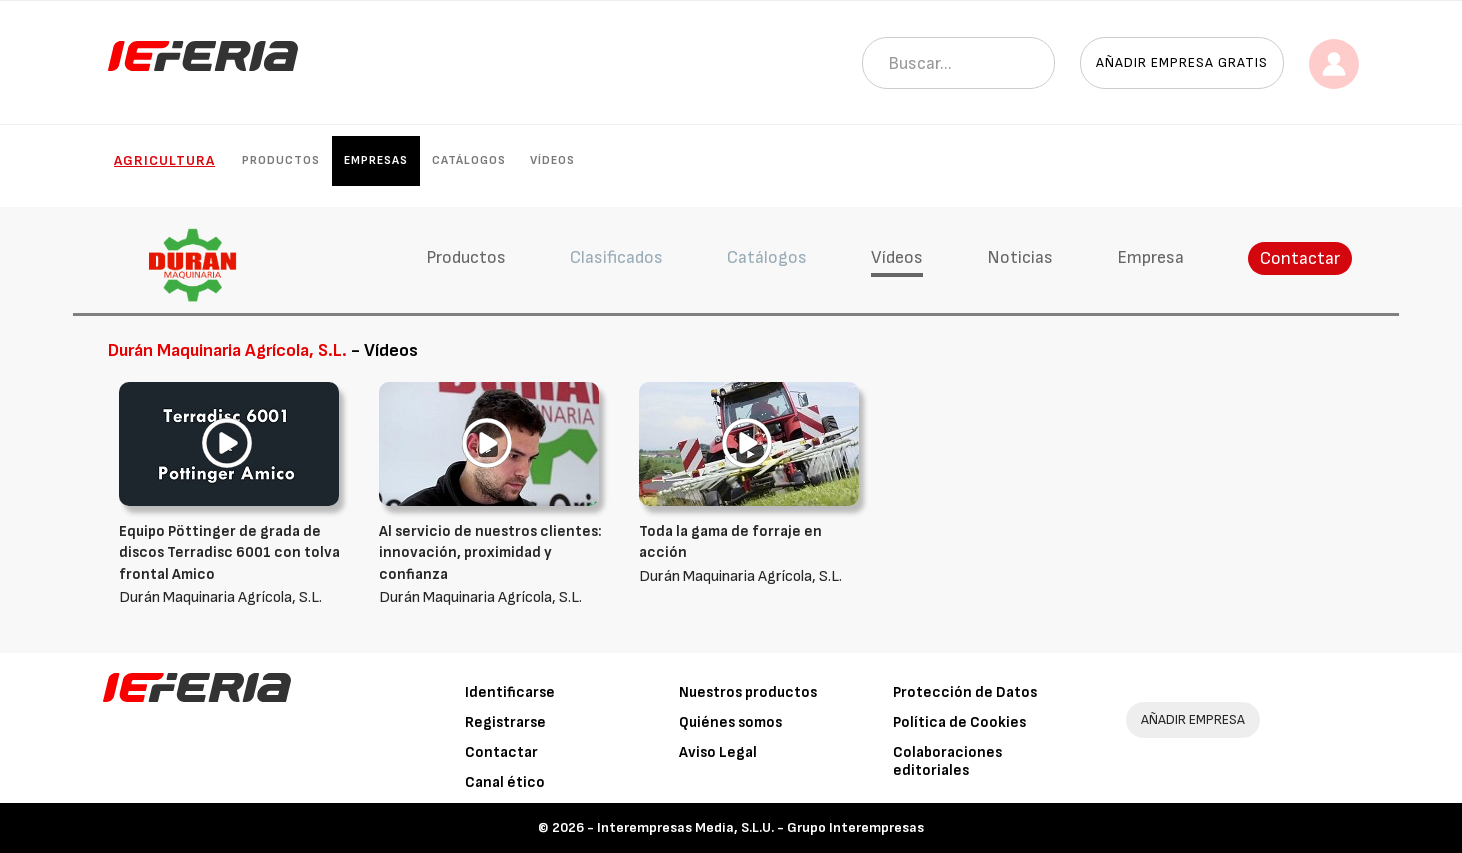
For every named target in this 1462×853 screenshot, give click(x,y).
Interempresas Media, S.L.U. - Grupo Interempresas (760, 827)
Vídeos (552, 160)
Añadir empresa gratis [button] (1182, 62)
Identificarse (510, 692)
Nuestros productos (748, 692)
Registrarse (505, 722)
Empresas (376, 160)
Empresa (1150, 257)
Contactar (1300, 258)
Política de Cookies (959, 722)
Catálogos (469, 160)
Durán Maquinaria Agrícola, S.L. (234, 564)
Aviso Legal (718, 752)
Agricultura (164, 160)
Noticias (1020, 257)
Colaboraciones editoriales (947, 761)
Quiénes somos (730, 722)
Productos (281, 160)
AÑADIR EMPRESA (1193, 719)
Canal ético (505, 782)
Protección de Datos (965, 692)
